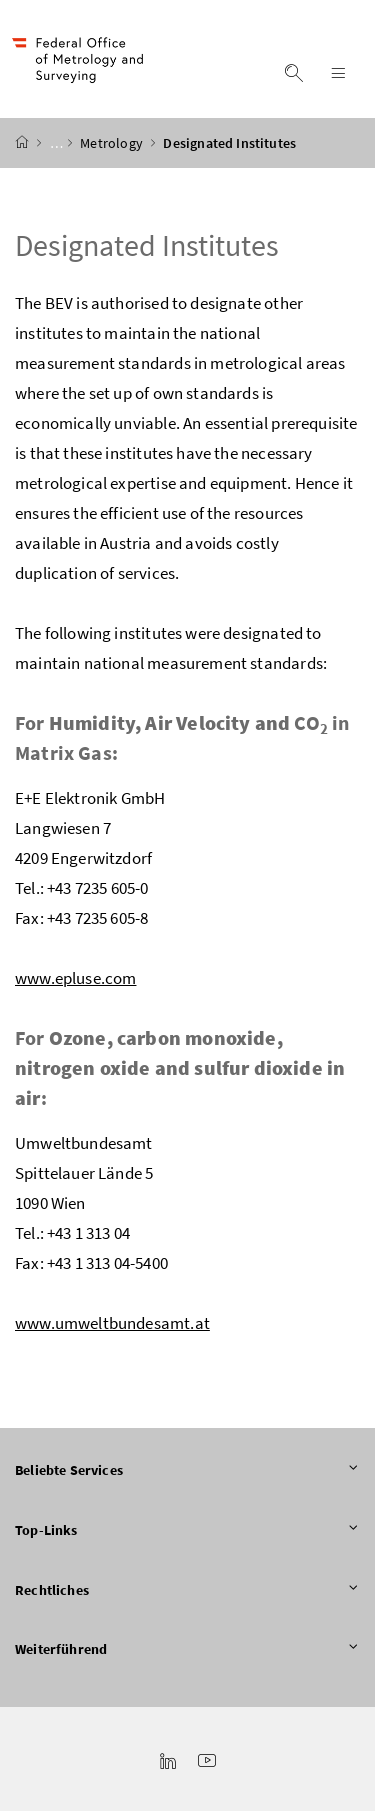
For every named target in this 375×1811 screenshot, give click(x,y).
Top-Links (187, 1531)
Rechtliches (187, 1591)
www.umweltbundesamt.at (112, 1323)
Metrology (113, 143)
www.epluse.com (75, 978)
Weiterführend (187, 1650)
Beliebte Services (187, 1471)
